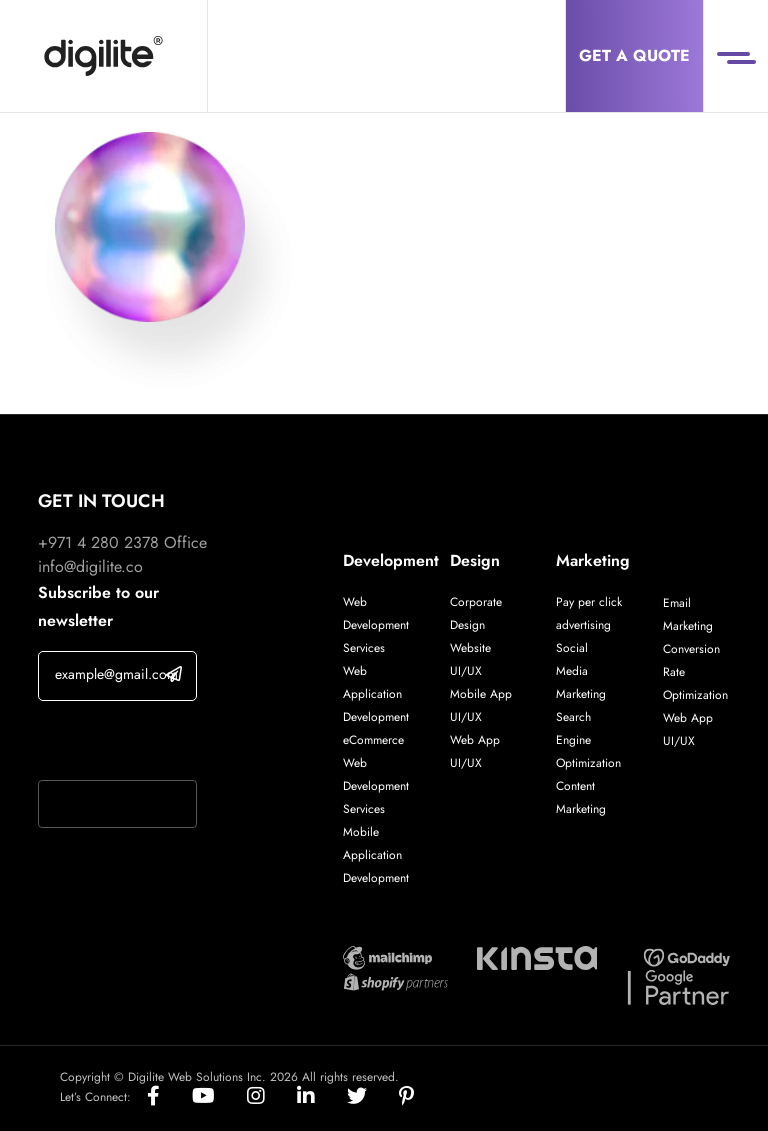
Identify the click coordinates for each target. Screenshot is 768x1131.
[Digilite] (103, 56)
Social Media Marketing (581, 671)
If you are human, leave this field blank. (117, 743)
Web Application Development (376, 694)
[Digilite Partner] (387, 955)
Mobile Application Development (376, 855)
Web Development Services (376, 625)
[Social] (169, 1097)
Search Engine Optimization (588, 740)
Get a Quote (634, 55)
